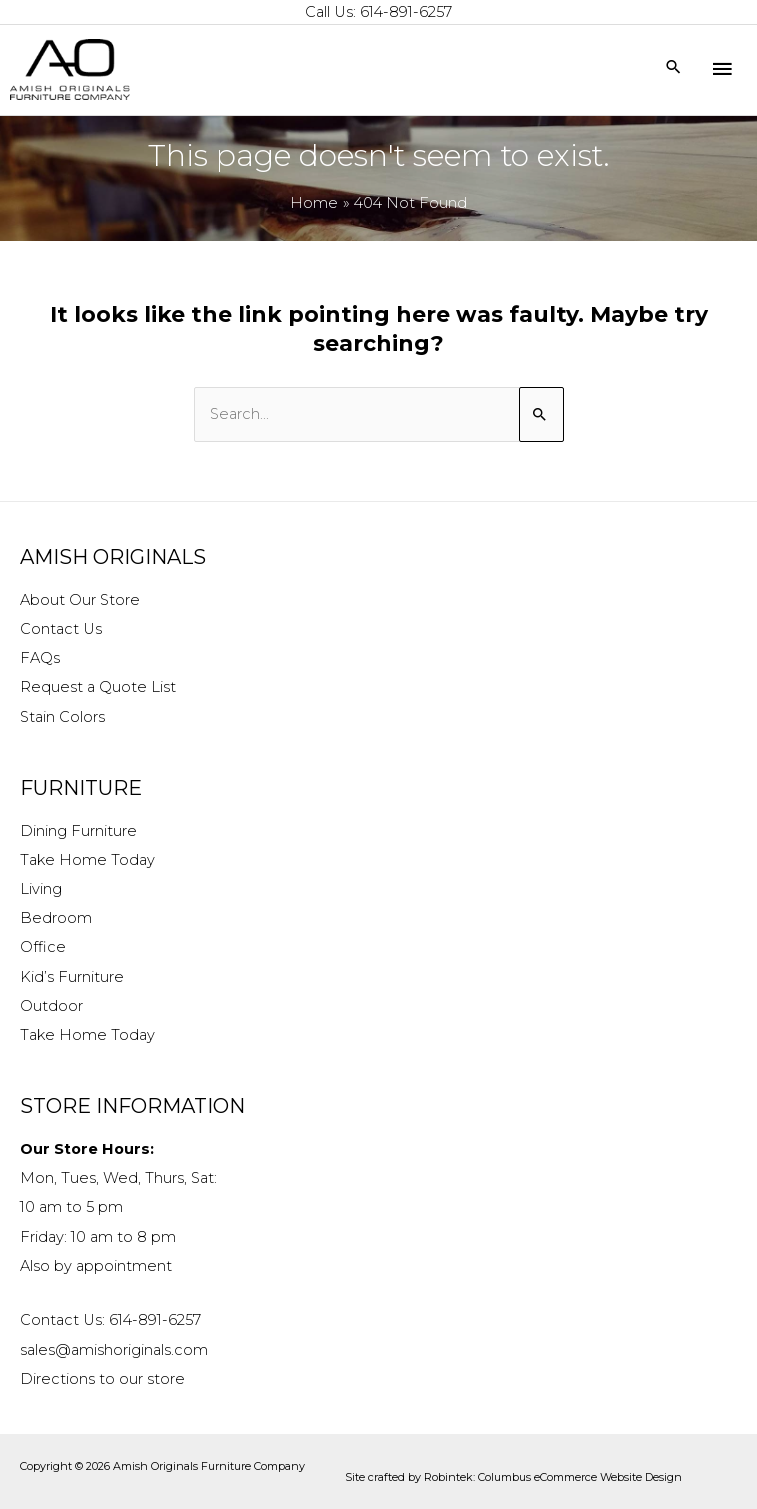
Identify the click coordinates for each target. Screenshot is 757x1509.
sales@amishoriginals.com (114, 1350)
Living (41, 889)
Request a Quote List (98, 687)
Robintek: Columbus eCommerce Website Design (553, 1477)
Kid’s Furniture (72, 977)
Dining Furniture (78, 831)
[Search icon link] (673, 68)
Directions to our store (102, 1379)
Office (43, 947)
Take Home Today (87, 860)
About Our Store (80, 600)
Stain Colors (62, 717)
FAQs (40, 658)
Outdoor (51, 1006)
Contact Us (61, 629)
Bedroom (56, 918)
